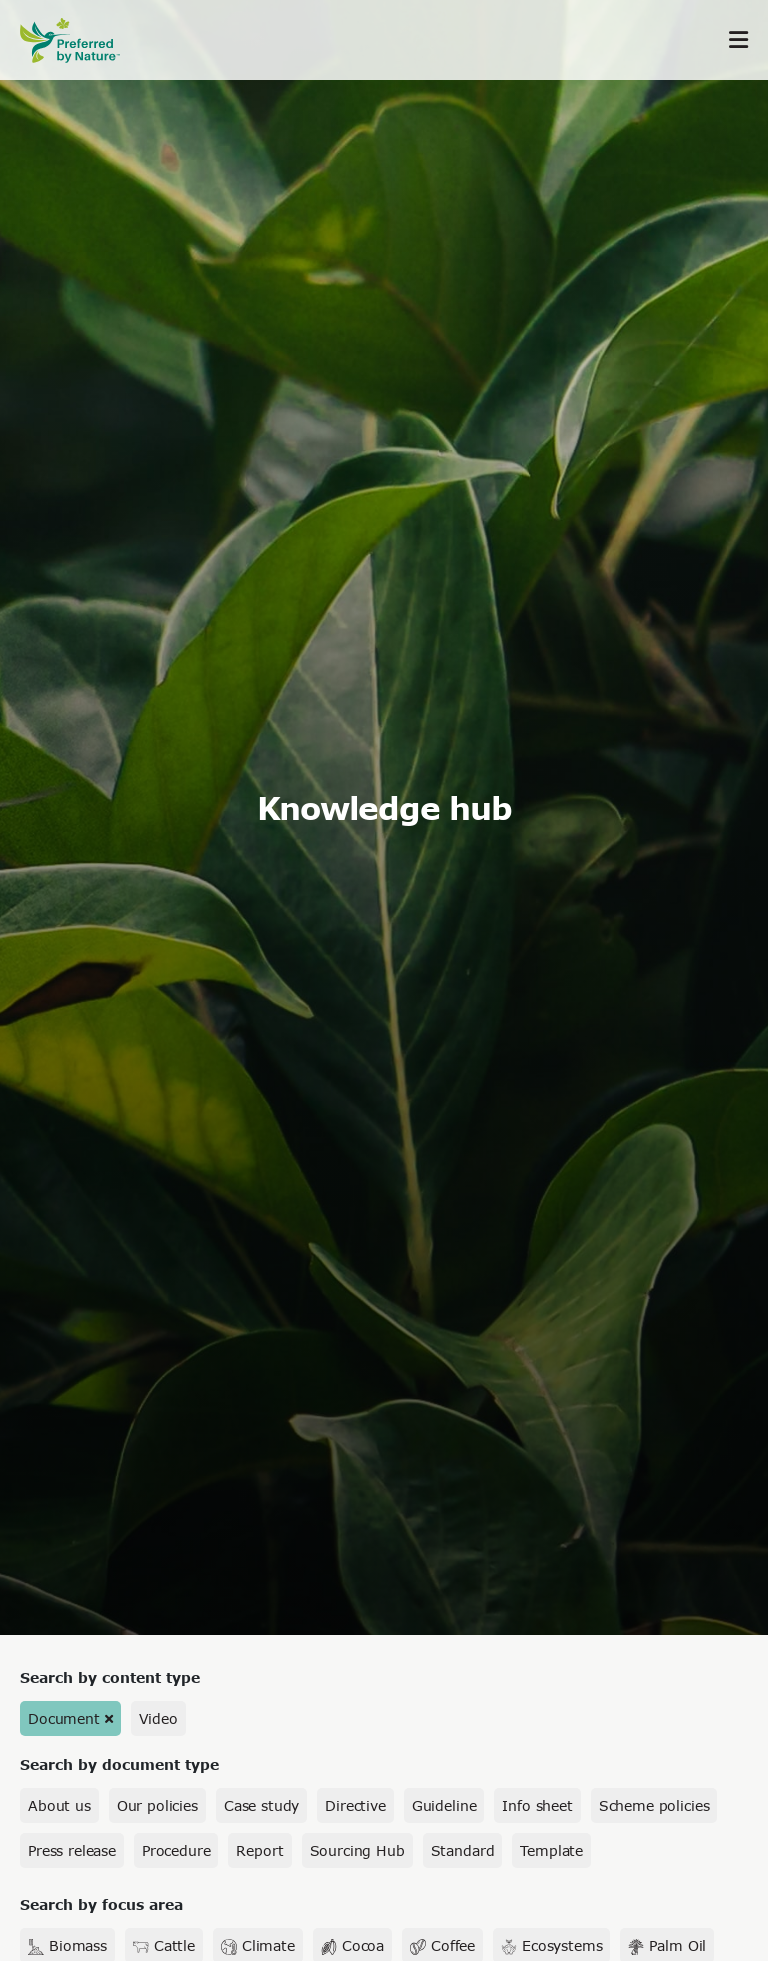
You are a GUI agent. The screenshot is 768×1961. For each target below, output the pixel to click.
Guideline (444, 1805)
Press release (72, 1850)
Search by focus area (101, 1904)
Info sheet (537, 1805)
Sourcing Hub (357, 1850)
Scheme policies (654, 1805)
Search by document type (119, 1764)
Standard (463, 1850)
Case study (261, 1805)
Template (551, 1850)
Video (158, 1718)
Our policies (157, 1805)
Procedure (176, 1850)
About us (59, 1805)
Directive (355, 1805)
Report (259, 1850)
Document (64, 1718)
